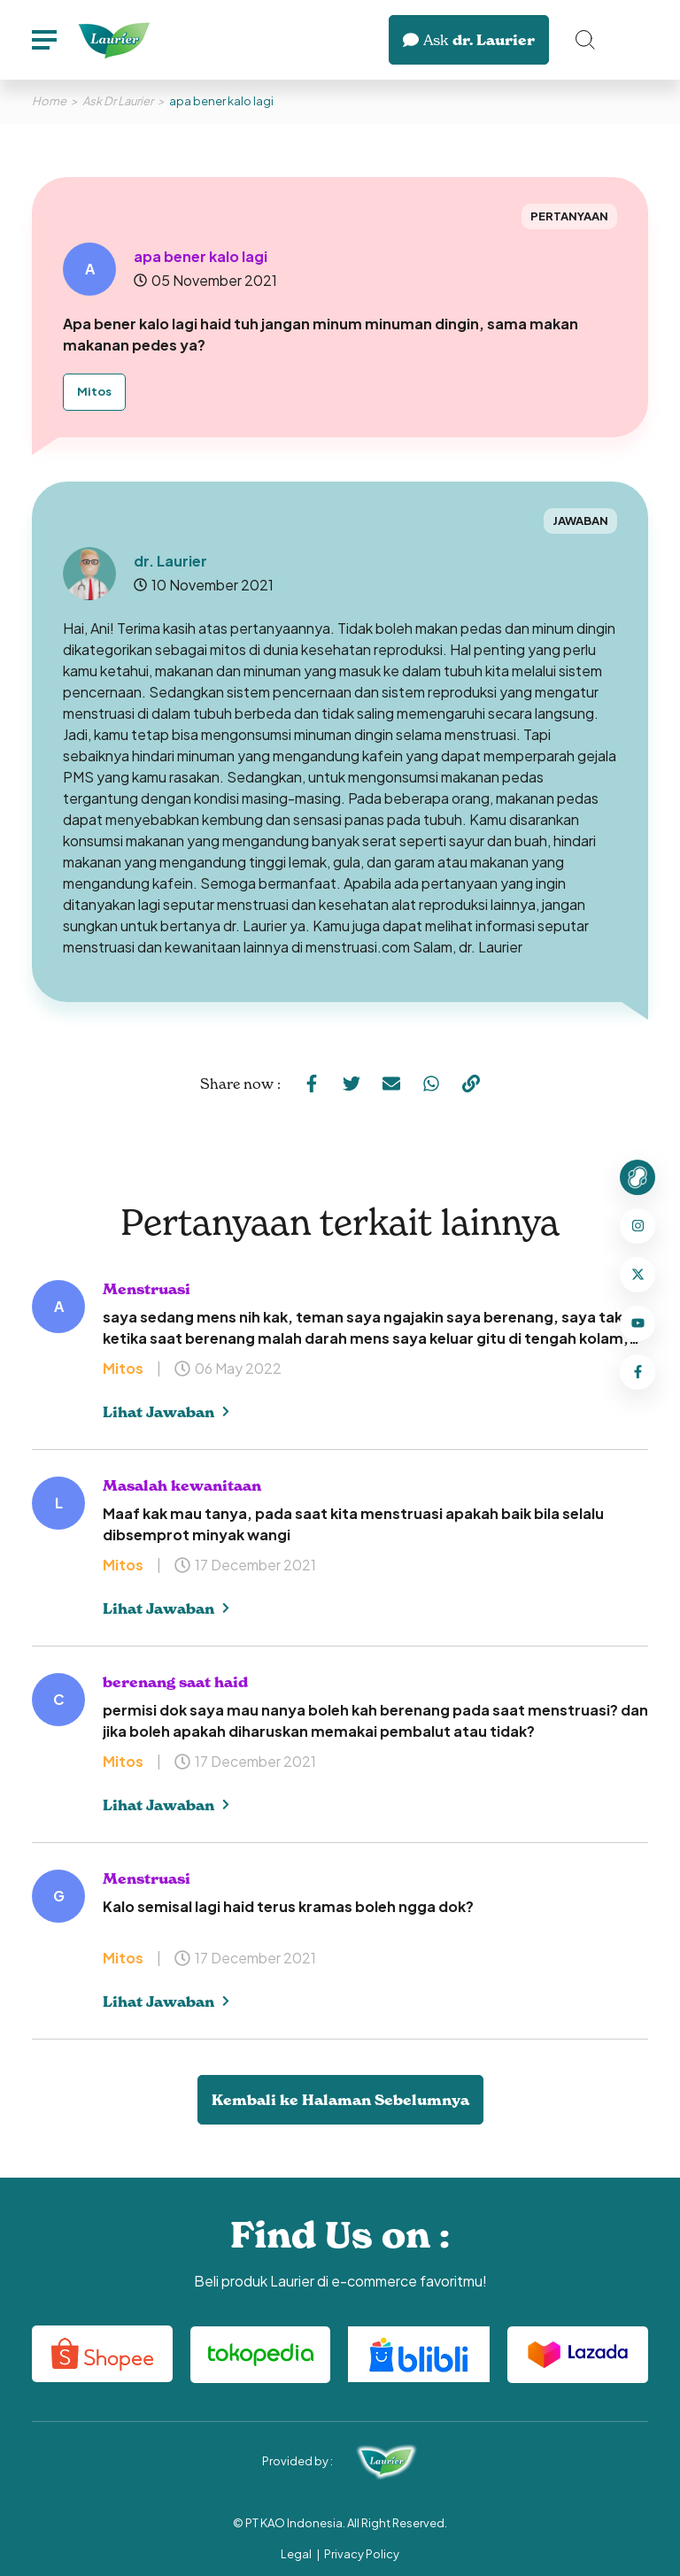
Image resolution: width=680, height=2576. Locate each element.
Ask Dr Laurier (117, 101)
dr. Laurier (469, 39)
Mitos (94, 391)
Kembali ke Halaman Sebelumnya (340, 2100)
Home (49, 101)
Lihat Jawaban (166, 1412)
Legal (296, 2554)
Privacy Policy (361, 2554)
